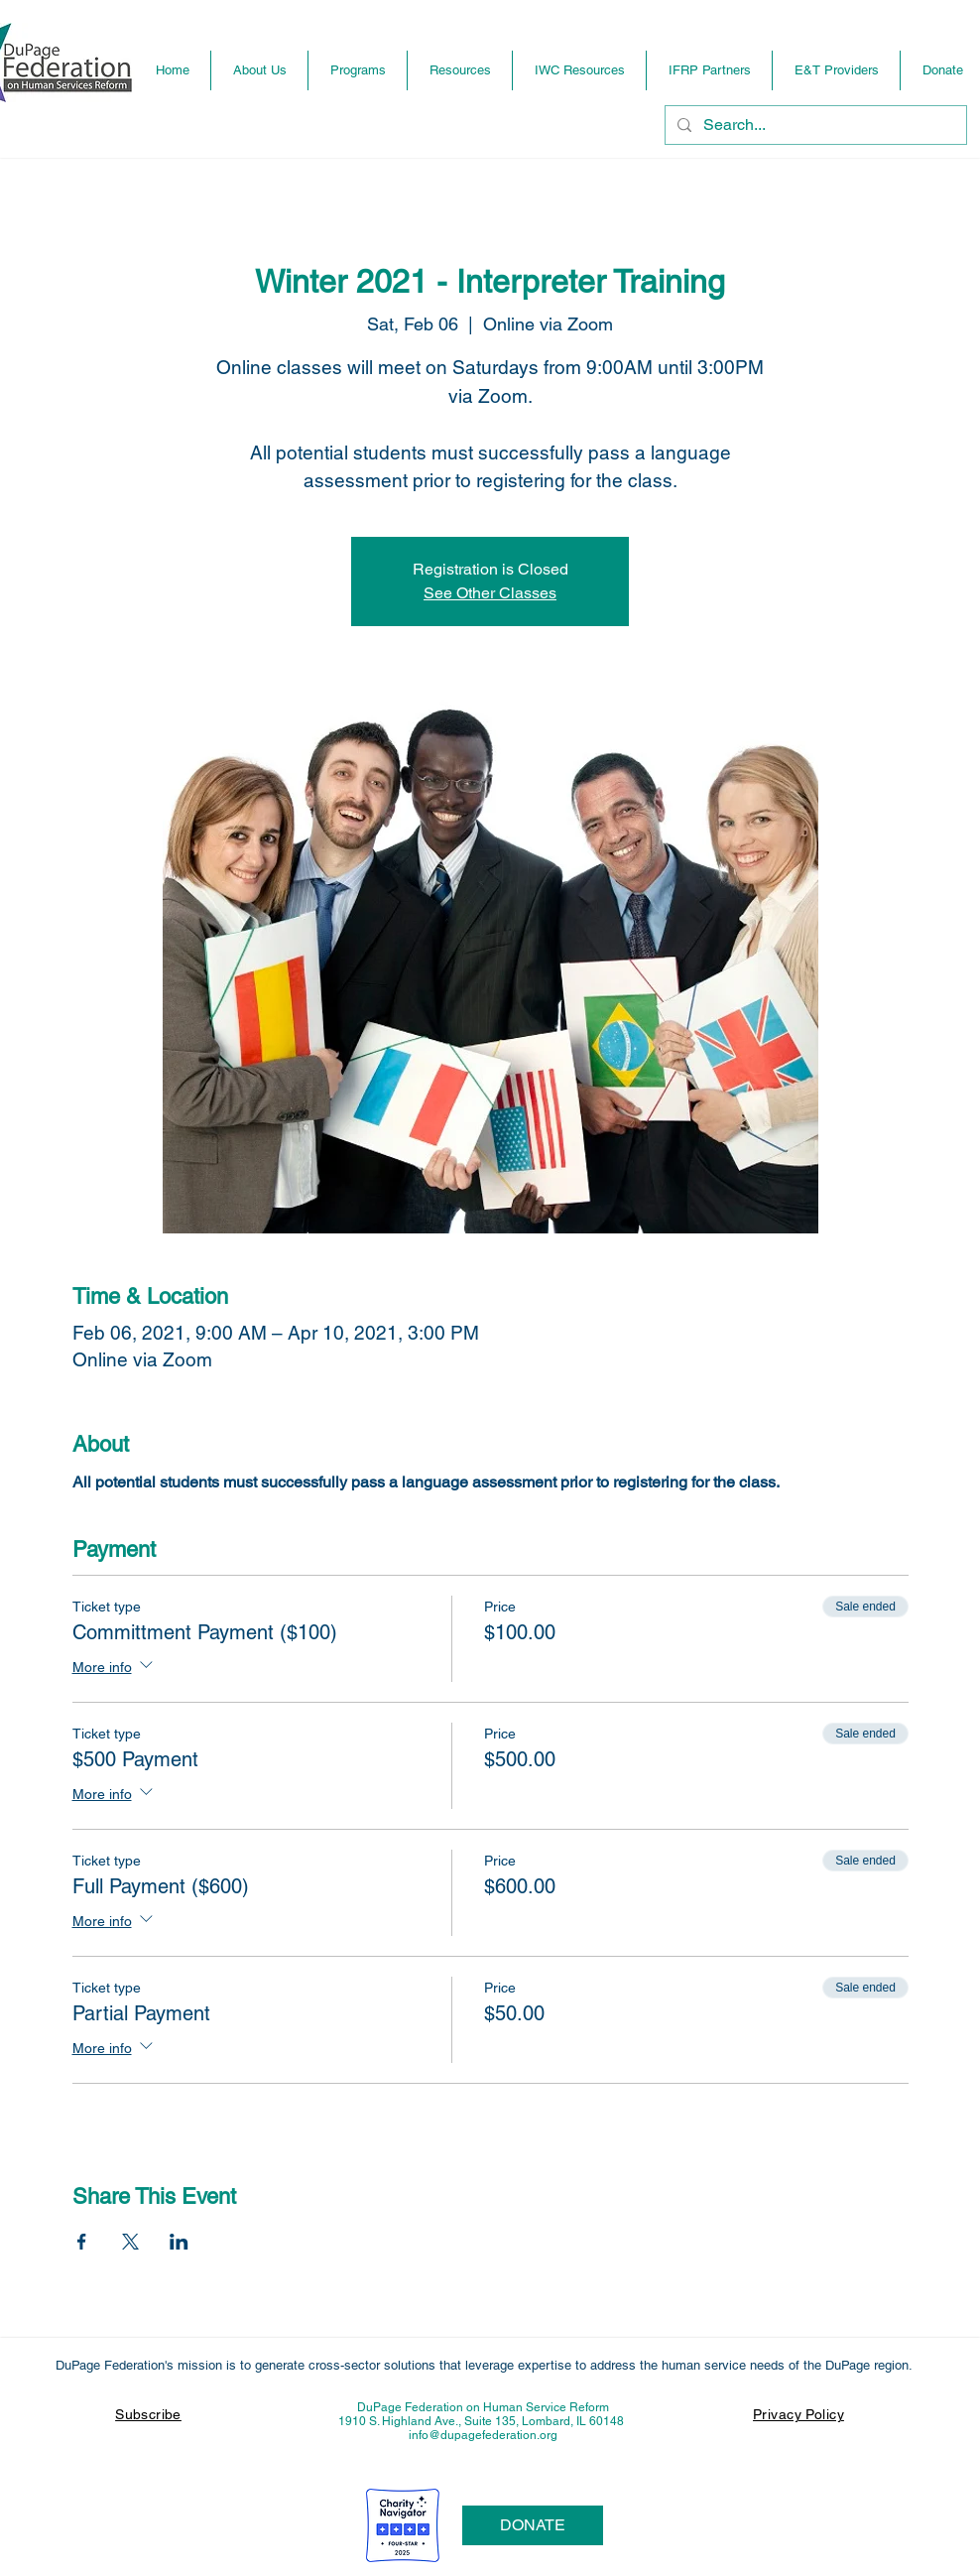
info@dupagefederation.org (483, 2435)
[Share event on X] (130, 2242)
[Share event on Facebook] (81, 2242)
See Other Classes (490, 592)
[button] (357, 70)
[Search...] (813, 125)
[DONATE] (532, 2525)
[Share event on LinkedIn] (179, 2242)
